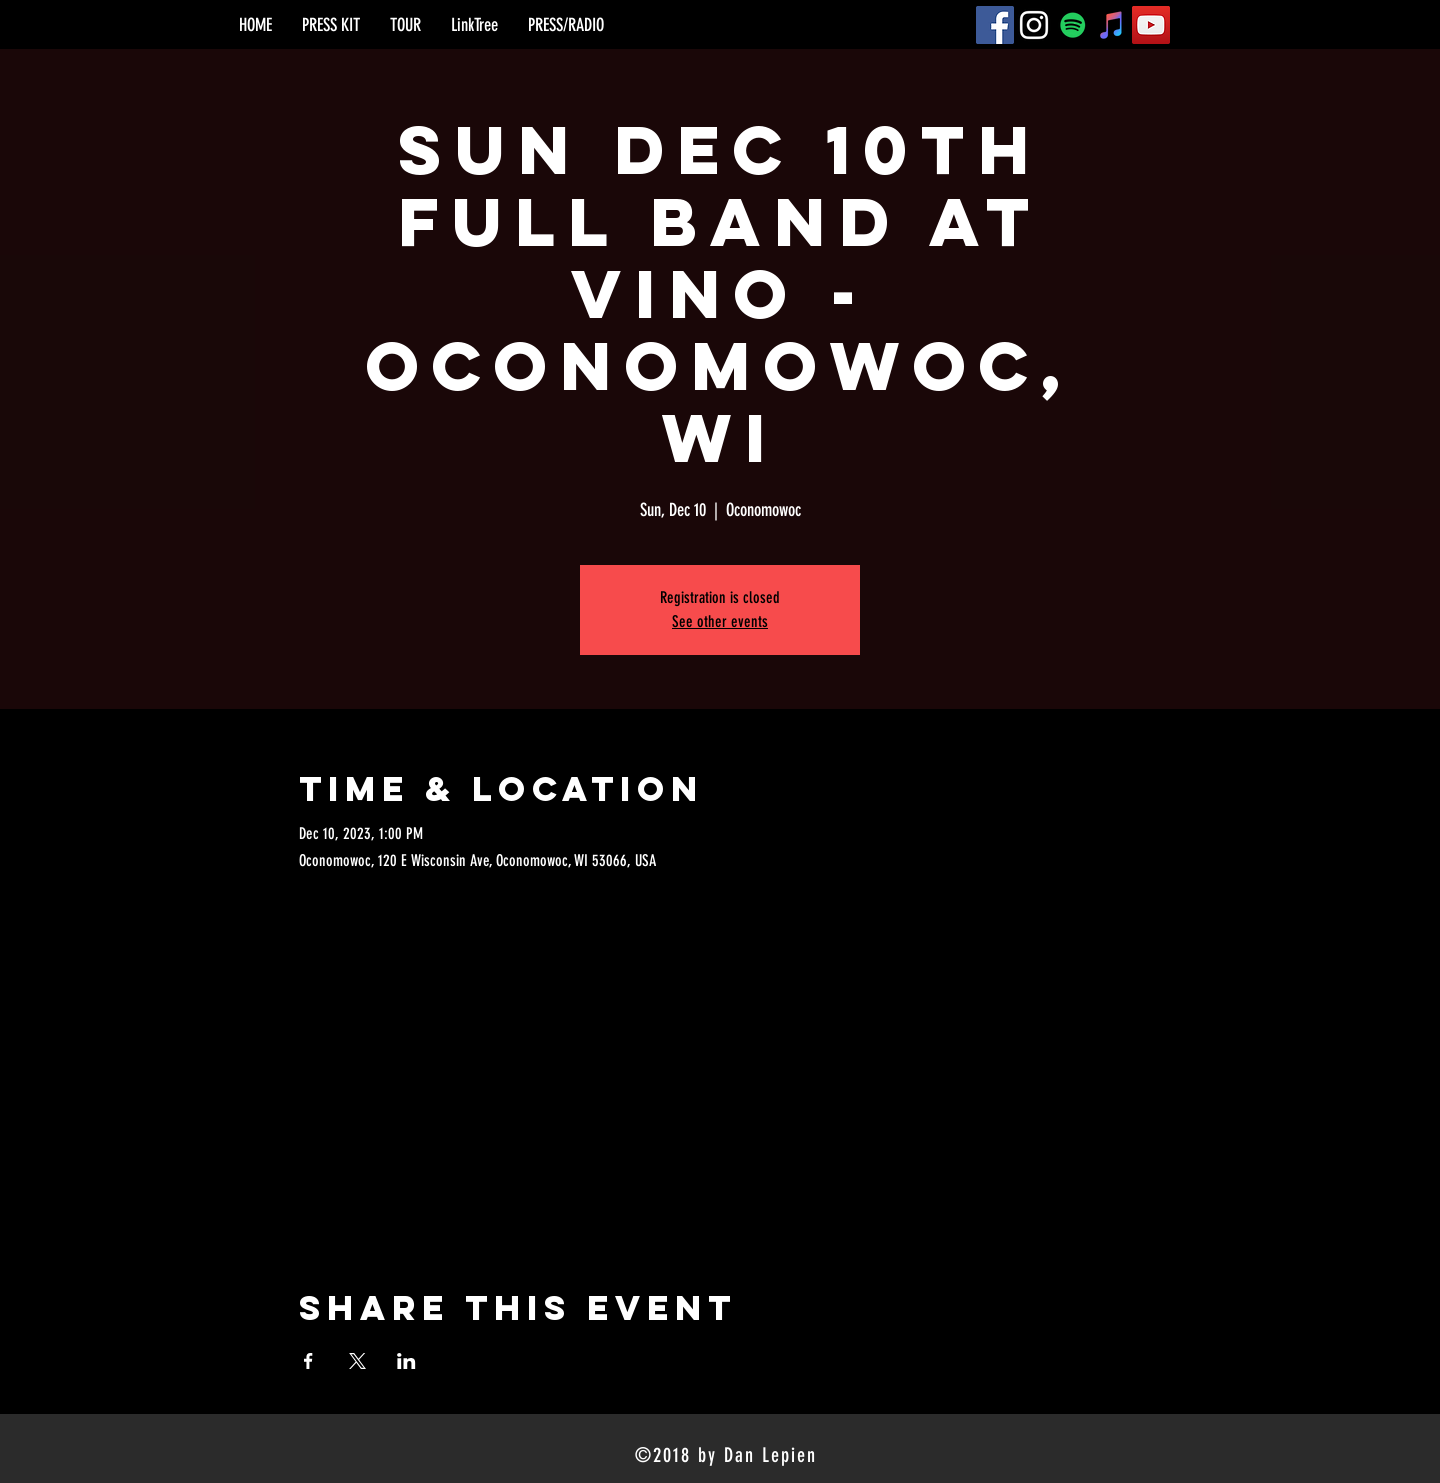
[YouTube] (1151, 25)
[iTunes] (1112, 25)
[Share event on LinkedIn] (406, 1361)
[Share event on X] (357, 1361)
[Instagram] (1034, 25)
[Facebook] (995, 25)
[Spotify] (1073, 25)
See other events (720, 621)
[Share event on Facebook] (308, 1361)
